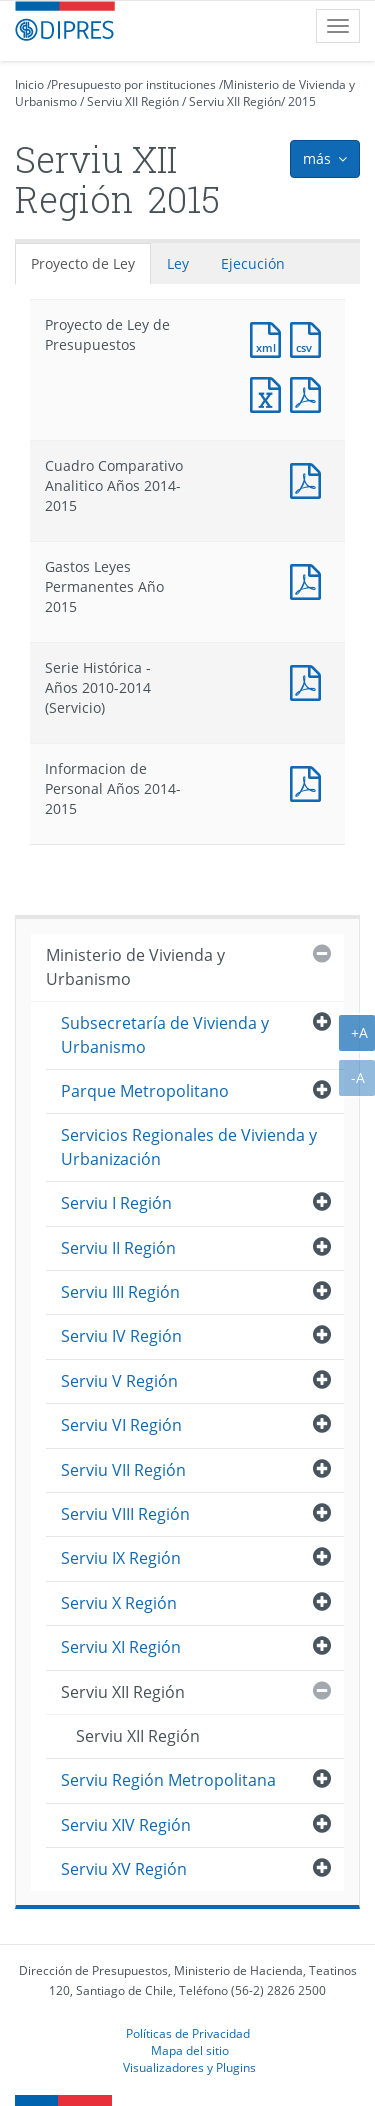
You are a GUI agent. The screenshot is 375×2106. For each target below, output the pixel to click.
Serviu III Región (120, 1292)
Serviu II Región (118, 1248)
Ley (178, 263)
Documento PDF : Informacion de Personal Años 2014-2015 (310, 781)
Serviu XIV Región (126, 1825)
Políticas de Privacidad (188, 2033)
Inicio (29, 84)
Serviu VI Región (121, 1425)
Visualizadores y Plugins (189, 2067)
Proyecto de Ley (83, 263)
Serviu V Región (119, 1381)
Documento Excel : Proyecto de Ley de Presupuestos (270, 392)
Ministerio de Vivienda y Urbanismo (135, 966)
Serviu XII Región (133, 101)
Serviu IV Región (121, 1336)
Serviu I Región (116, 1203)
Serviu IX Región (121, 1558)
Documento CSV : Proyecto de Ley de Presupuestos (310, 337)
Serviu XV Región (124, 1869)
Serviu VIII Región (125, 1514)
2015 (302, 101)
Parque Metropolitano (145, 1091)
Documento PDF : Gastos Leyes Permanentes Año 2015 (310, 579)
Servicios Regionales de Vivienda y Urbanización (189, 1146)
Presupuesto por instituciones (133, 84)
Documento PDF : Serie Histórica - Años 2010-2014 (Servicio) (310, 680)
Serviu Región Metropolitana (168, 1780)
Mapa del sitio (190, 2050)
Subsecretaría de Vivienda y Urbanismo (165, 1034)
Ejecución (253, 263)
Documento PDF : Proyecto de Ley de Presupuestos (310, 392)
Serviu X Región (119, 1603)
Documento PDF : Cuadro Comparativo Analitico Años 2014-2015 (310, 478)
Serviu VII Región (123, 1470)
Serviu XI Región (121, 1647)
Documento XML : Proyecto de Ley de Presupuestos (270, 337)
